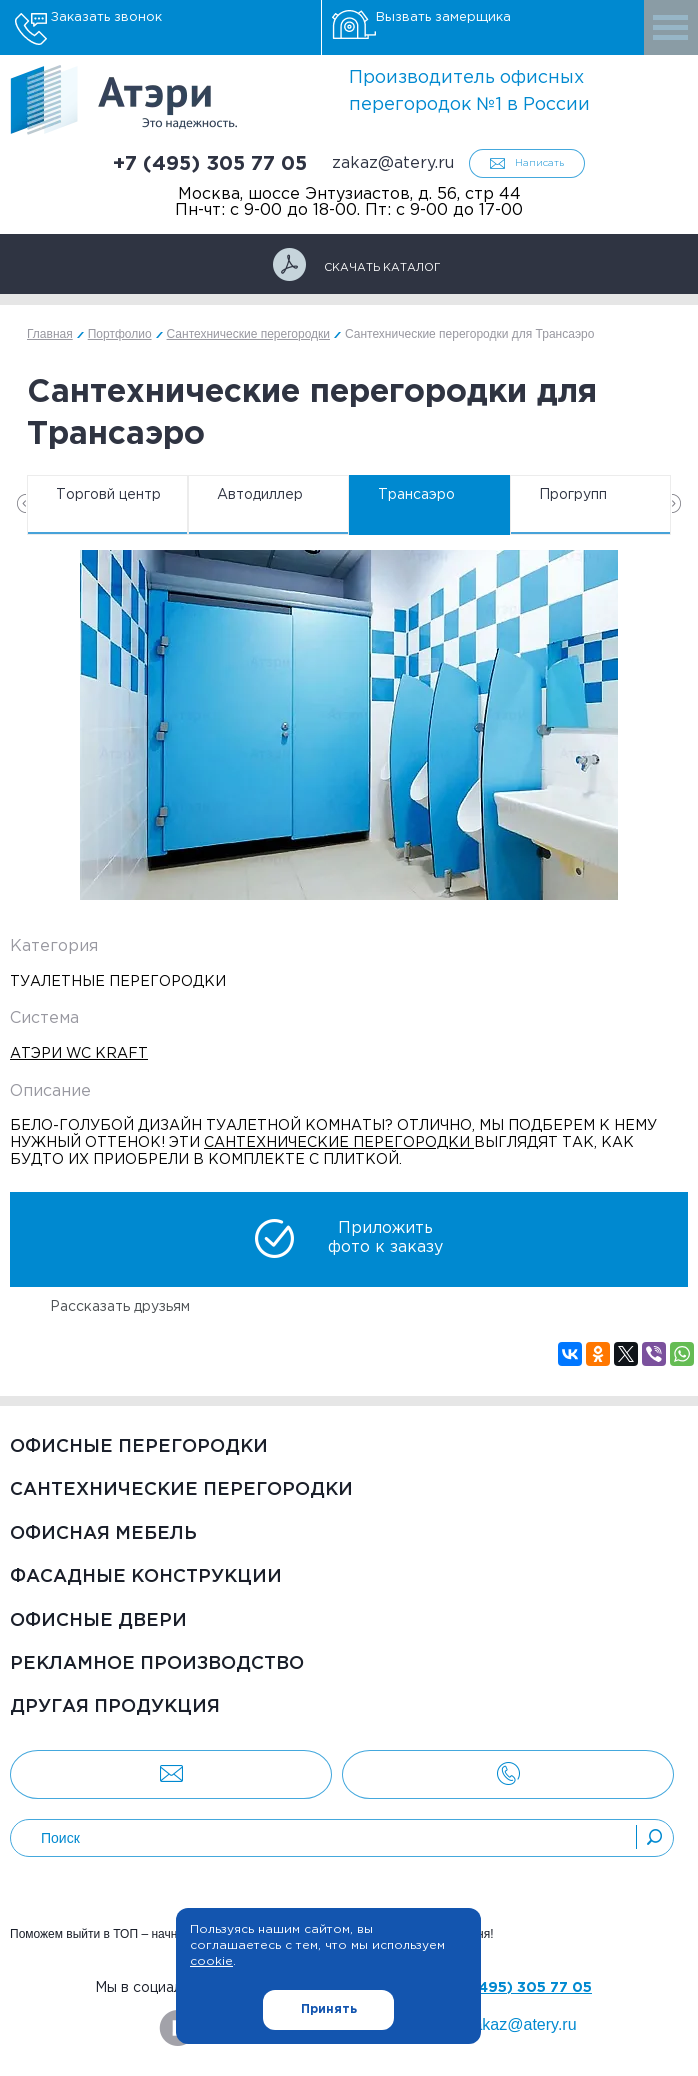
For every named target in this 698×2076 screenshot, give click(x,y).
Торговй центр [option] (108, 495)
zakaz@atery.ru (393, 163)
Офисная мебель (103, 1534)
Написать (539, 163)
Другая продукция (115, 1707)
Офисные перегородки (139, 1447)
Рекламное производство (157, 1664)
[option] (349, 725)
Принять (329, 2009)
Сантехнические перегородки (181, 1490)
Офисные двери (98, 1621)
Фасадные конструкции (146, 1577)
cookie (211, 1961)
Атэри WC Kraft (79, 1054)
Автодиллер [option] (260, 495)
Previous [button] (21, 503)
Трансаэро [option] (416, 495)
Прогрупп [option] (573, 495)
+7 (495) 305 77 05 (210, 164)
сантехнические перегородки (339, 1143)
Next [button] (676, 503)
